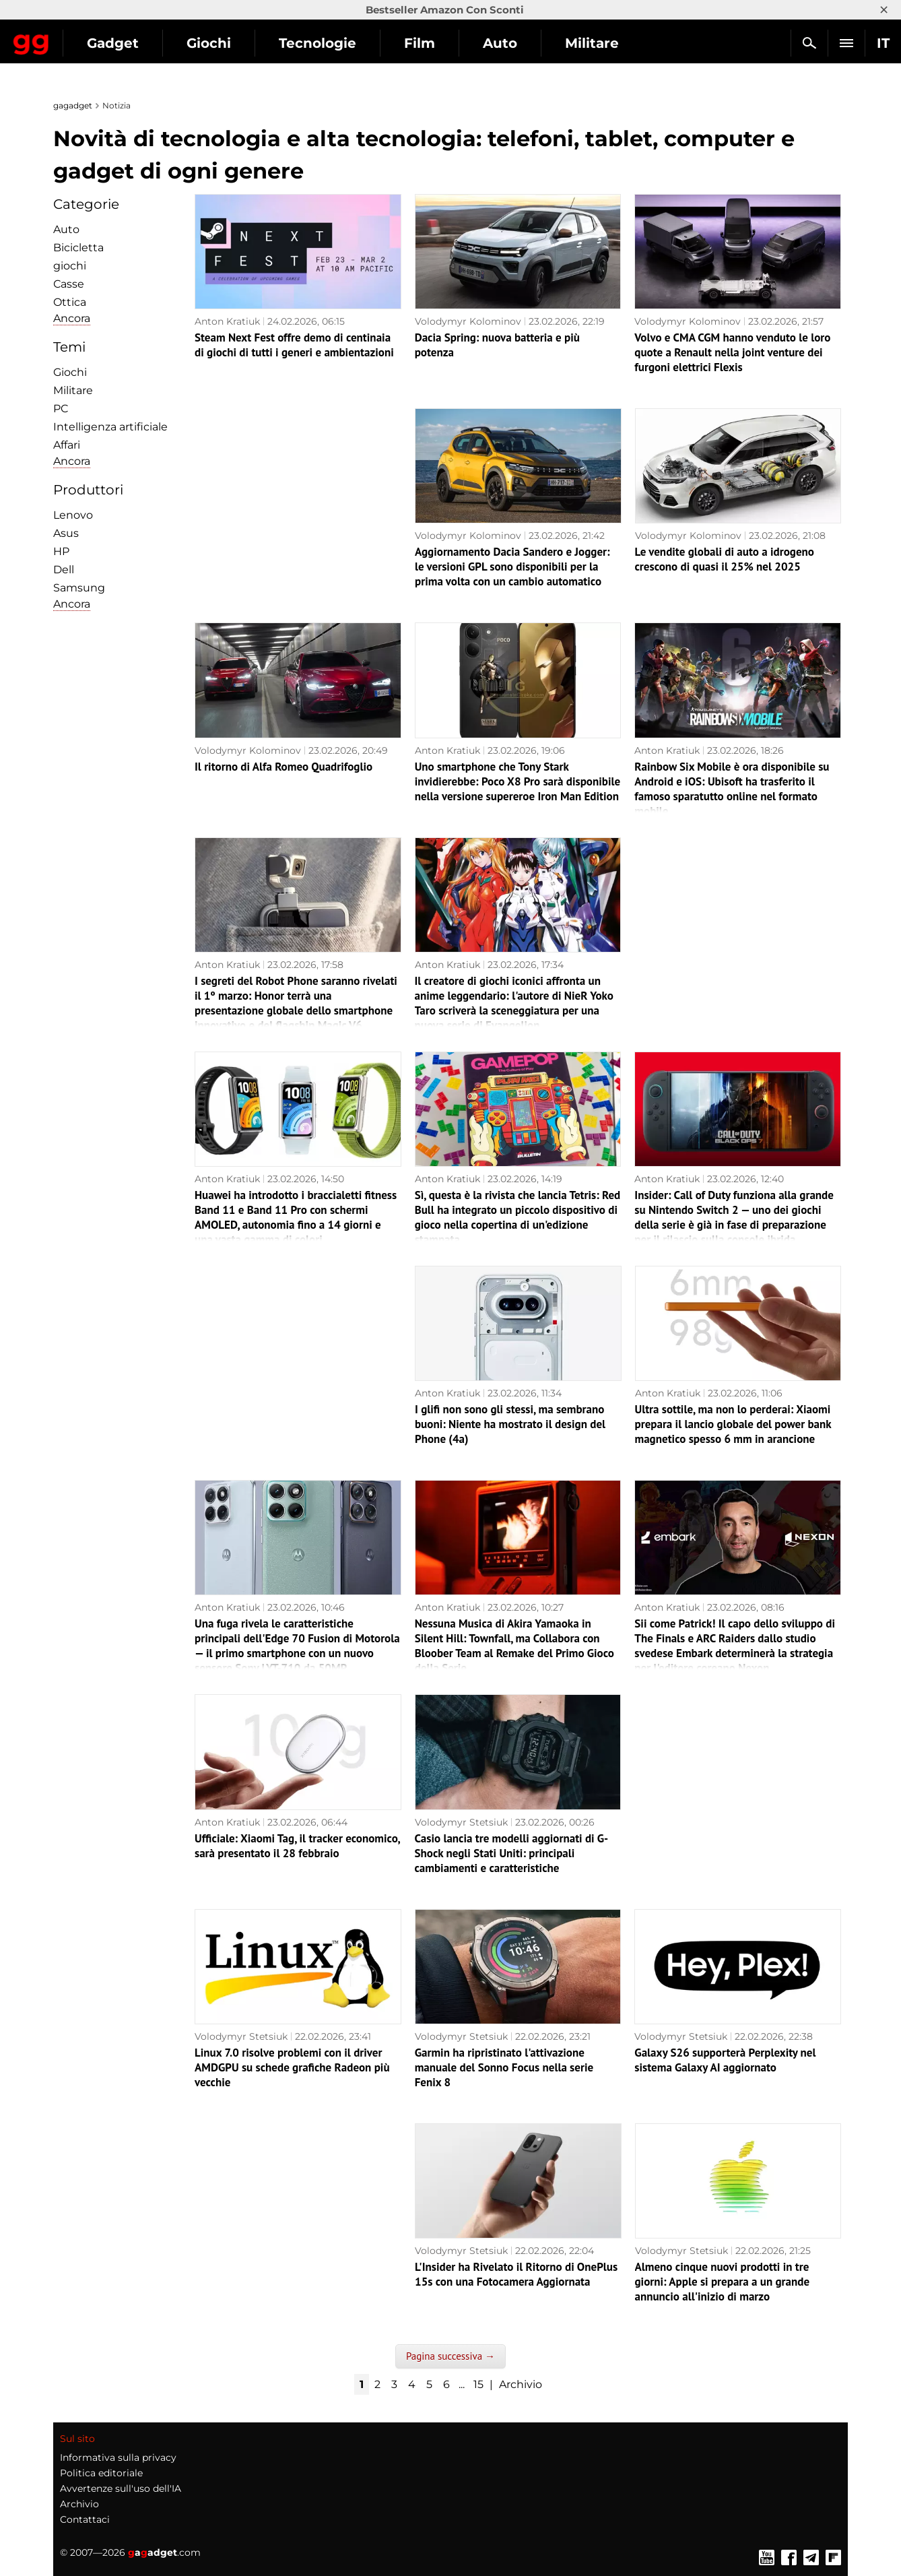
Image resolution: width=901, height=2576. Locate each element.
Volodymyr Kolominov (468, 321)
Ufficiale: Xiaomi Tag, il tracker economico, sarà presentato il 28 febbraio (297, 1846)
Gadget (231, 43)
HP (61, 551)
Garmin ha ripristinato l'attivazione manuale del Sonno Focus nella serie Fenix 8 (504, 2067)
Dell (63, 569)
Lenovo (73, 515)
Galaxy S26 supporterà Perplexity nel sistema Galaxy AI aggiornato (724, 2060)
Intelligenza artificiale (110, 426)
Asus (66, 533)
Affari (66, 445)
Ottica (69, 302)
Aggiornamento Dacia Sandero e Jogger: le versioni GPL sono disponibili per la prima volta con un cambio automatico (512, 566)
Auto (618, 43)
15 (478, 2384)
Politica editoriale (101, 2473)
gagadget (72, 105)
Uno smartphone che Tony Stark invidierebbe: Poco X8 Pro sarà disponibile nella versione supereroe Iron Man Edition (517, 781)
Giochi (327, 43)
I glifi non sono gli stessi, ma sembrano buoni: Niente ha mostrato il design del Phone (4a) (510, 1424)
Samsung (79, 587)
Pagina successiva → (450, 2356)
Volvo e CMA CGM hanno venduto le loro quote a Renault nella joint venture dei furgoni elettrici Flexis (732, 352)
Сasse (68, 284)
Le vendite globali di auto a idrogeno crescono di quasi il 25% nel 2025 (724, 559)
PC (61, 408)
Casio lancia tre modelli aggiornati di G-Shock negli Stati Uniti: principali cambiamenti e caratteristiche (512, 1853)
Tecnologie (436, 43)
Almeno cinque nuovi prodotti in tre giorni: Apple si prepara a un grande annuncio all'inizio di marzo (722, 2281)
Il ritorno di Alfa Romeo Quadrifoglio (283, 766)
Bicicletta (78, 247)
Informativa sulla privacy (118, 2457)
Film (538, 43)
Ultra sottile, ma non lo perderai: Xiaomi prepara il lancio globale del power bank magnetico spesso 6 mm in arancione (733, 1424)
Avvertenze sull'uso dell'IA (120, 2488)
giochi (69, 265)
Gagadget (90, 37)
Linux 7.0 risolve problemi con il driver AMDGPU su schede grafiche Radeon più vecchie (292, 2067)
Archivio (520, 2384)
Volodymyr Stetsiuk (461, 1822)
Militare (73, 390)
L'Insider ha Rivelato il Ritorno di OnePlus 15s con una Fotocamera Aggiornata (516, 2274)
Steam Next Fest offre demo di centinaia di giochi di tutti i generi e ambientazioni (294, 345)
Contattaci (85, 2519)
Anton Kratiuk (227, 321)
